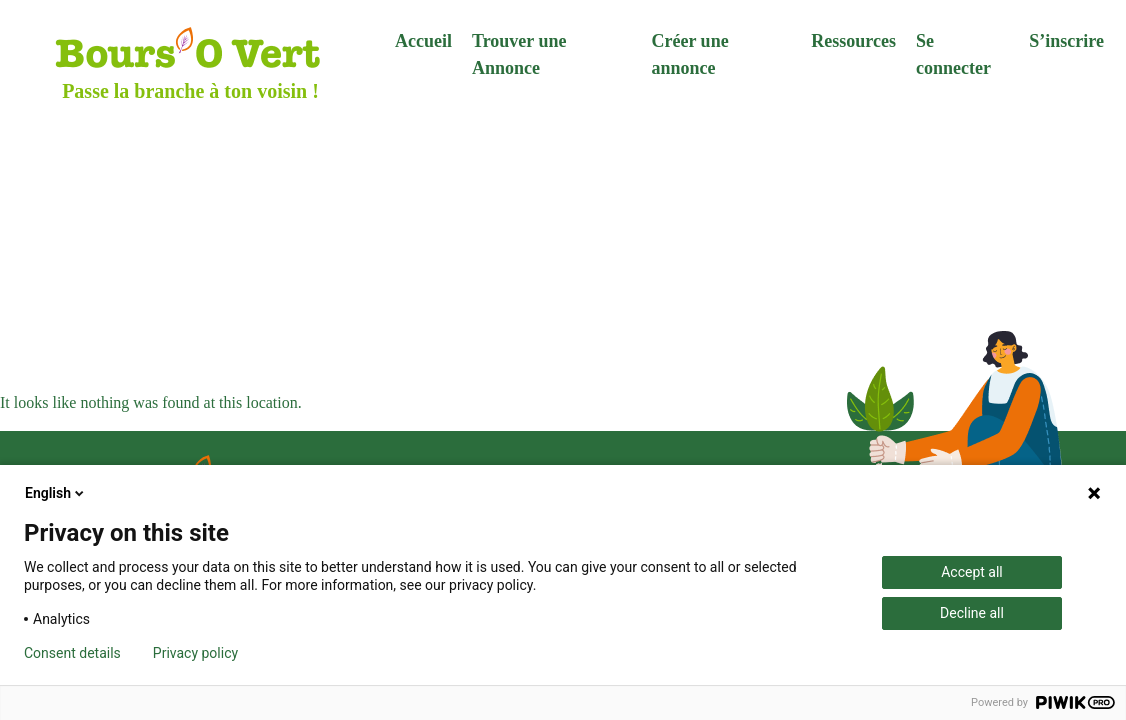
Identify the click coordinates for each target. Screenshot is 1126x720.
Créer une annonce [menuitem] (689, 54)
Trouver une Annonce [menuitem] (519, 54)
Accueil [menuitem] (423, 41)
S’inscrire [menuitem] (1066, 41)
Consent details (72, 653)
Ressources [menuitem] (853, 41)
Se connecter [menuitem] (953, 54)
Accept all (972, 572)
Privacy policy (195, 653)
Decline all (972, 613)
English (56, 493)
